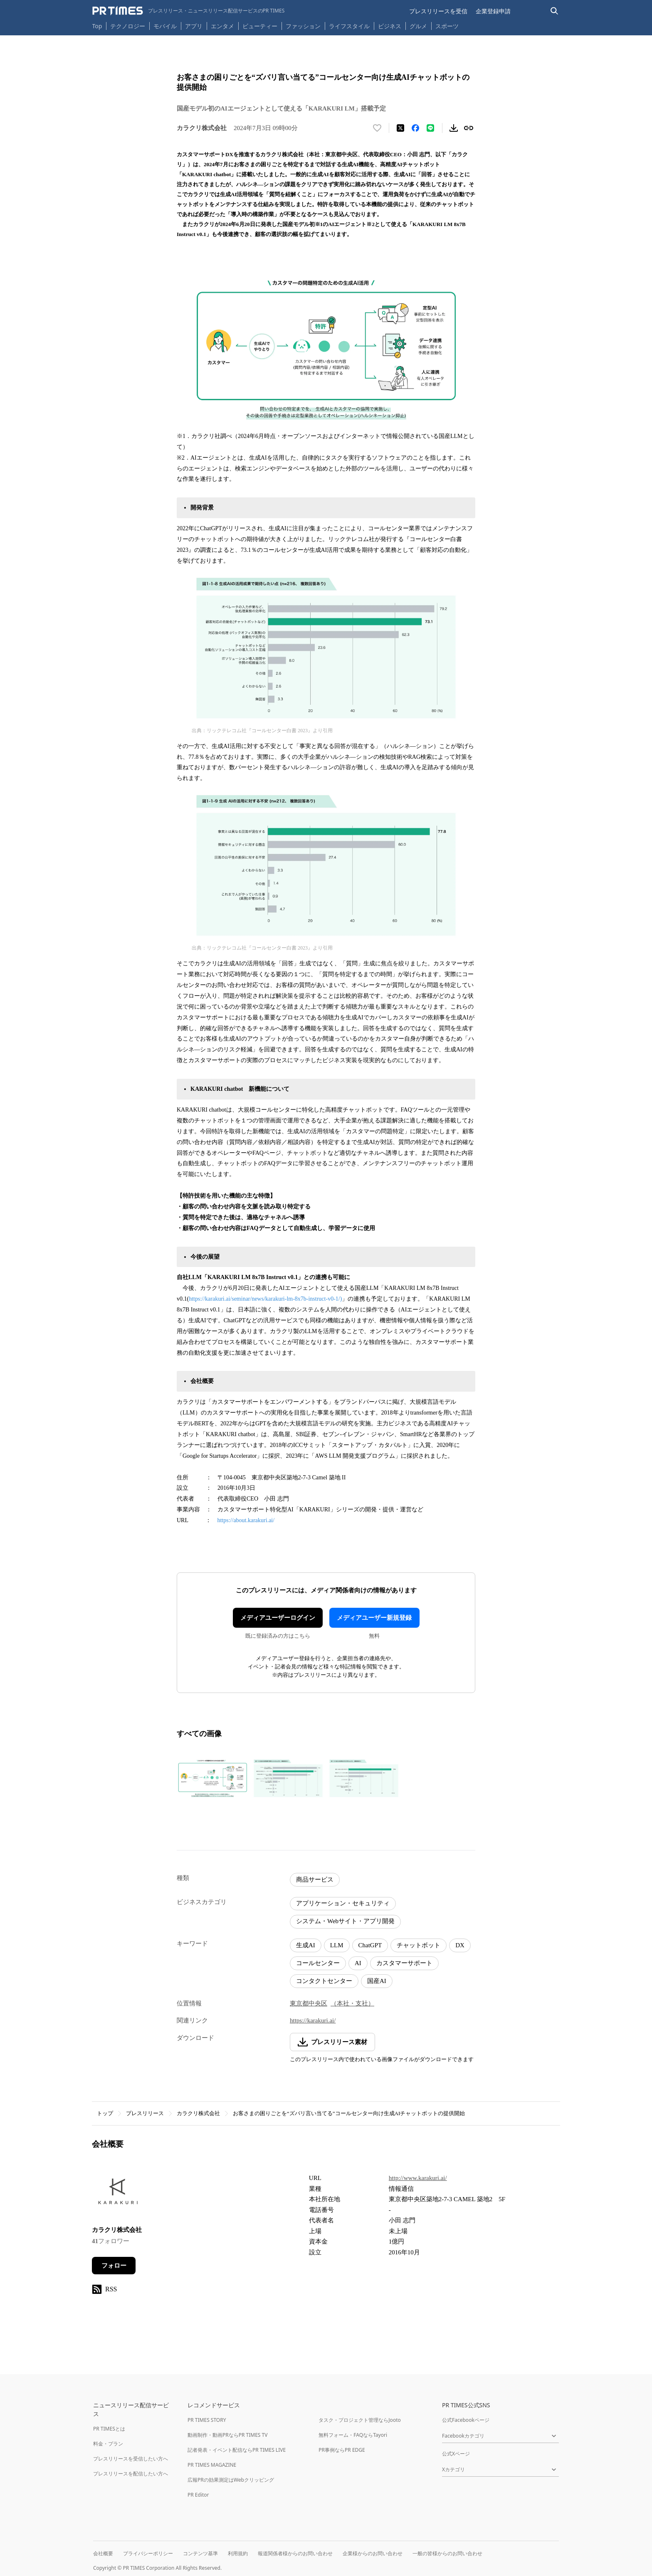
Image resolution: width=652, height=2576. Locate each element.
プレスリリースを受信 (438, 11)
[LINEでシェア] (430, 128)
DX (459, 1945)
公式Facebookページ (465, 2419)
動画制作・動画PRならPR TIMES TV (227, 2434)
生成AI (305, 1945)
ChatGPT (370, 1945)
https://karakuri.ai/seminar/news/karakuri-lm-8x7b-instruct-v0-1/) (265, 1299)
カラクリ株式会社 (198, 2113)
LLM (336, 1945)
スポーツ (447, 26)
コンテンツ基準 (200, 2553)
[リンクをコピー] (468, 128)
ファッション (303, 26)
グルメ (418, 26)
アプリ (194, 26)
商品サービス (314, 1879)
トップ (105, 2113)
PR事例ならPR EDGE (342, 2449)
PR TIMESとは (109, 2428)
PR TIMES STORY (207, 2419)
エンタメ (222, 26)
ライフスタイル (349, 26)
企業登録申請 (493, 11)
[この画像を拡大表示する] (212, 1778)
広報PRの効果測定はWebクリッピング (231, 2479)
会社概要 (103, 2553)
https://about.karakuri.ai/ (246, 1520)
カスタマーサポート (404, 1963)
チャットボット (418, 1945)
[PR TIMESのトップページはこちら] (188, 11)
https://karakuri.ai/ (313, 2020)
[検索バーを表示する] (554, 11)
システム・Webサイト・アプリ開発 (345, 1921)
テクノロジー (127, 26)
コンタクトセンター (324, 1981)
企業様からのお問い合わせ (373, 2553)
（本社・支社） (352, 2003)
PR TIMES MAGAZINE (212, 2464)
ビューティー (259, 26)
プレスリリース (145, 2113)
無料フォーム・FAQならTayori (353, 2434)
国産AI (376, 1981)
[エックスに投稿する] (400, 128)
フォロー (113, 2265)
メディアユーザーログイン (277, 1617)
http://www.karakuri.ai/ (418, 2178)
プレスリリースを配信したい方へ (130, 2473)
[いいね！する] (377, 128)
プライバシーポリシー (148, 2553)
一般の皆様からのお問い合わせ (447, 2553)
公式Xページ (456, 2453)
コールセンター (318, 1963)
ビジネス (389, 26)
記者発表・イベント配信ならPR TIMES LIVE (237, 2449)
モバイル (165, 26)
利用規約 (238, 2553)
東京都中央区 (308, 2003)
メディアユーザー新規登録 (374, 1617)
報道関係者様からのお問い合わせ (295, 2553)
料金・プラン (108, 2443)
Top (97, 26)
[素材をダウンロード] (453, 128)
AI (358, 1963)
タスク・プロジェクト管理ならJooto (359, 2419)
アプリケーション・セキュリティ (343, 1903)
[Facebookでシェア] (415, 128)
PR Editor (198, 2494)
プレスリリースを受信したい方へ (130, 2458)
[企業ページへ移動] (118, 2193)
